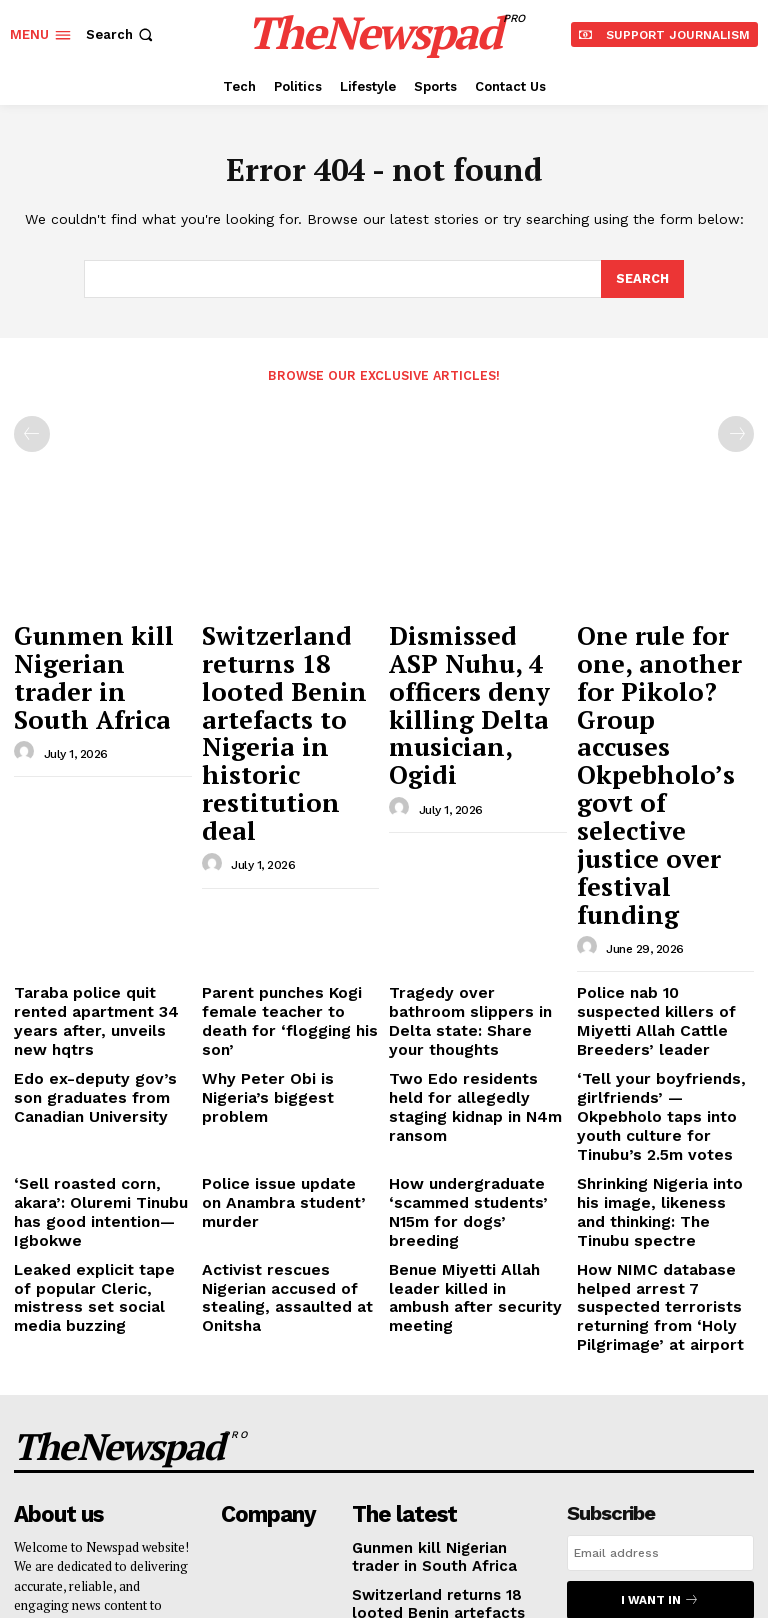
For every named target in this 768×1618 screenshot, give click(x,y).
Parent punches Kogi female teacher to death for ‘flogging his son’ (281, 811)
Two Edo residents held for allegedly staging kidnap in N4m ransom (467, 868)
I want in (660, 1286)
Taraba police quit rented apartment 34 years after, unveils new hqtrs (98, 811)
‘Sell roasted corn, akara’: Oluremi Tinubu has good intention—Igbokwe (98, 940)
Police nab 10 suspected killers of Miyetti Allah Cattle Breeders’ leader (656, 811)
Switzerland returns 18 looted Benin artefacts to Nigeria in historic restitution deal (285, 667)
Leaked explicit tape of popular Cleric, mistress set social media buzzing (96, 1012)
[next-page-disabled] (736, 433)
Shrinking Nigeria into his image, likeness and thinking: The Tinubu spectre (660, 948)
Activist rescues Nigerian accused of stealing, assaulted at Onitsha (284, 1012)
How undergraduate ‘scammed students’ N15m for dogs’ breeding (474, 940)
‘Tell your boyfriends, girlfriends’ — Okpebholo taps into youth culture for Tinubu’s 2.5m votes (662, 876)
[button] (121, 34)
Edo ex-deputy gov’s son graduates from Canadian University (98, 868)
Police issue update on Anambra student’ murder (286, 932)
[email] (660, 1241)
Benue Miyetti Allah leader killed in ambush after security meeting (475, 1012)
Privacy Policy (628, 1338)
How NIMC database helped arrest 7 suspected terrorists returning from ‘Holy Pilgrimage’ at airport (664, 1020)
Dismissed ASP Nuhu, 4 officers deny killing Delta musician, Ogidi (477, 657)
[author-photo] (27, 696)
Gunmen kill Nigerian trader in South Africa (91, 648)
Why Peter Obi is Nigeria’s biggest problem (286, 860)
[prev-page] (32, 433)
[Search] (642, 279)
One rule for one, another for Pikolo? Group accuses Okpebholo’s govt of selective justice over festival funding (665, 676)
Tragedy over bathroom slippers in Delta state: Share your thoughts (466, 811)
